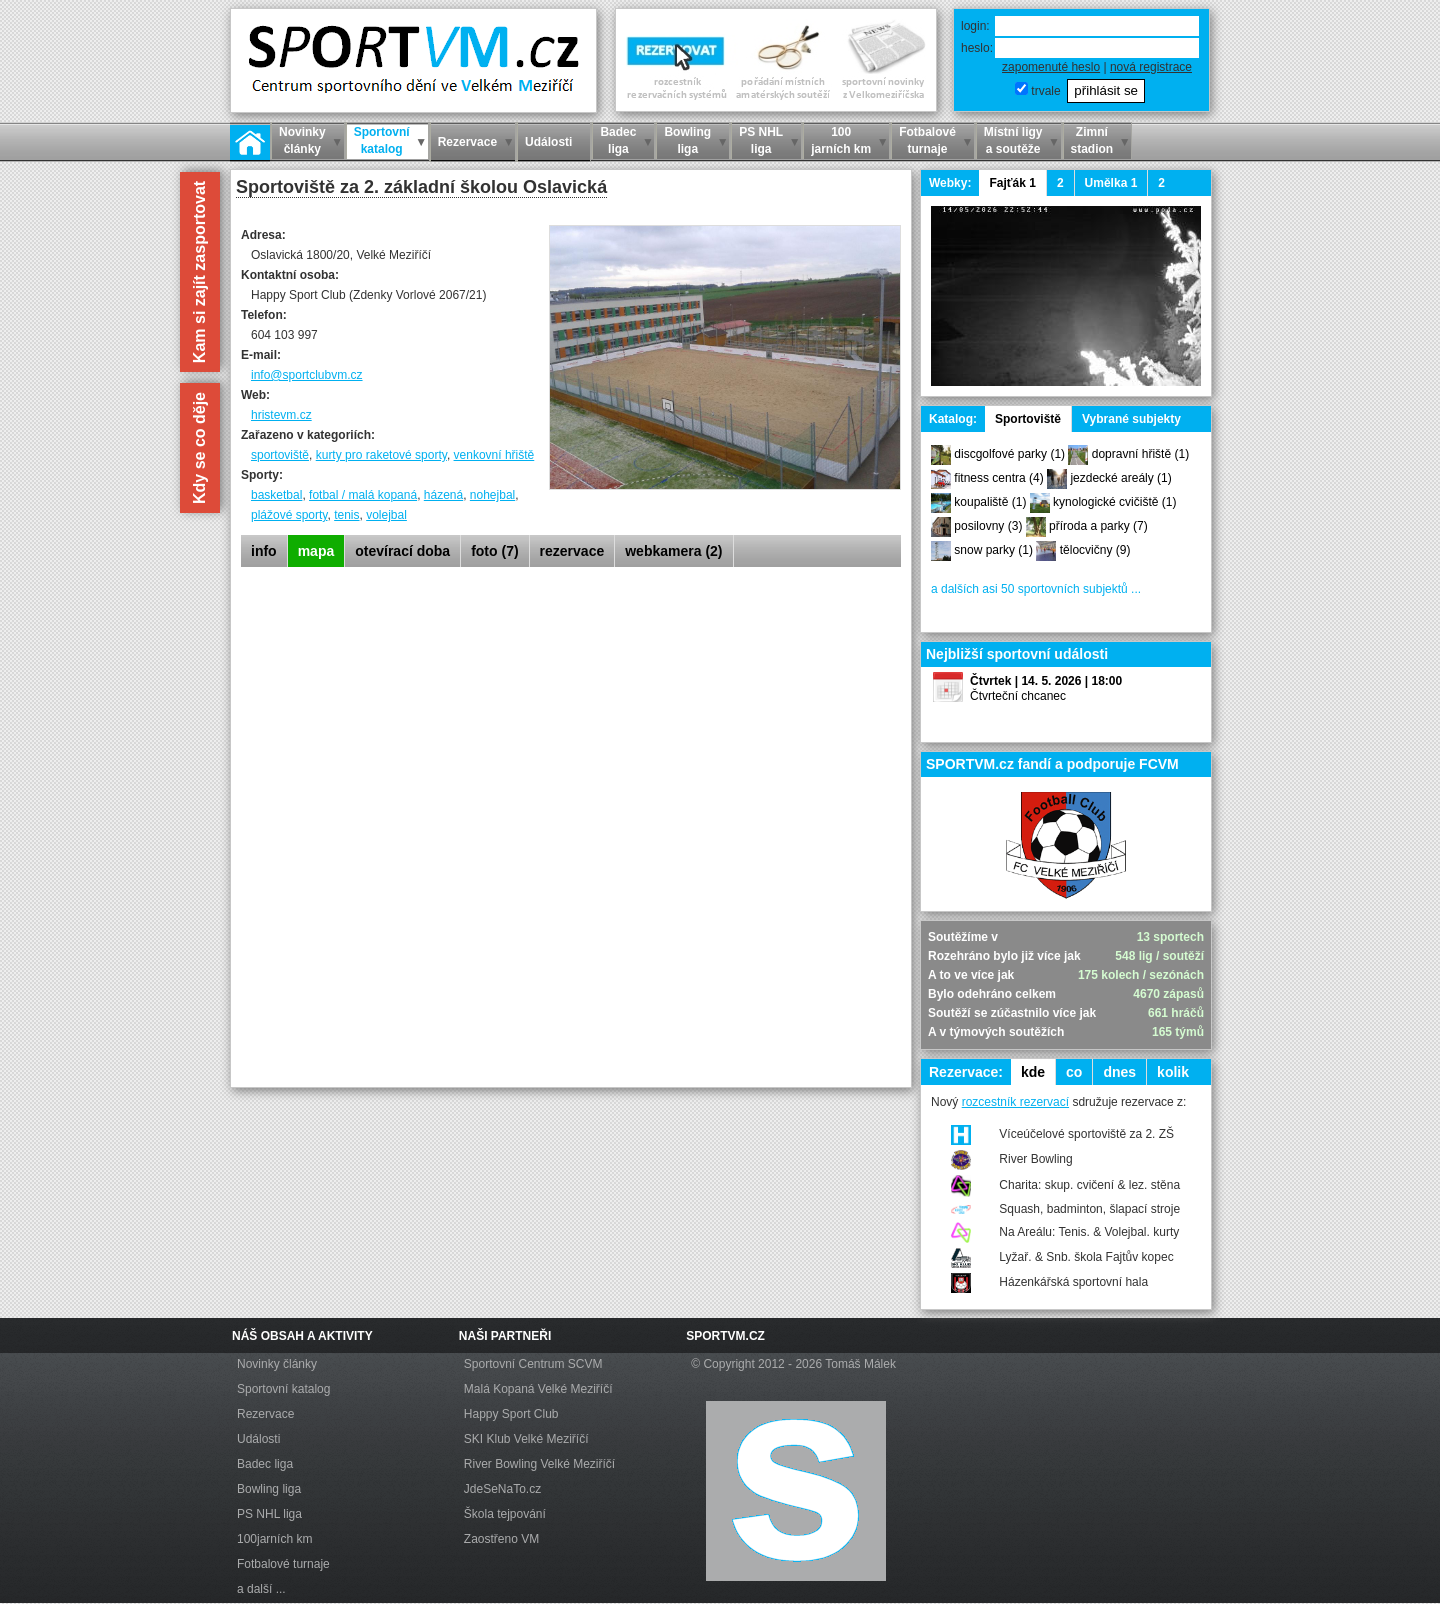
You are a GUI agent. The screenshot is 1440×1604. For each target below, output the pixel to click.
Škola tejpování (505, 1514)
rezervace (572, 551)
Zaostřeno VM (501, 1539)
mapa (316, 551)
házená (443, 495)
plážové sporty (289, 515)
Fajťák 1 (1012, 183)
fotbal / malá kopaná (363, 495)
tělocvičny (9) (1095, 550)
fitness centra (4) (998, 478)
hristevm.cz (281, 415)
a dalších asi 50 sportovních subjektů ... (1036, 589)
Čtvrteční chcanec (1018, 696)
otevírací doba (402, 551)
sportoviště (280, 455)
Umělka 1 (1111, 183)
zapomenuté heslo (1051, 67)
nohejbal (492, 495)
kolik (1173, 1072)
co (1074, 1072)
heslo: (977, 48)
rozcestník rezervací (1015, 1102)
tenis (346, 515)
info (264, 551)
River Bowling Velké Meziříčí (539, 1464)
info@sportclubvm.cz (307, 375)
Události (258, 1439)
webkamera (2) (673, 551)
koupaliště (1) (990, 502)
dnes (1119, 1072)
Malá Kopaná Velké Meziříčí (538, 1389)
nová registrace (1151, 67)
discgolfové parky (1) (1009, 454)
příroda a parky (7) (1098, 526)
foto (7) (494, 551)
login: (975, 26)
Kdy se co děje (199, 448)
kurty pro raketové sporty (381, 455)
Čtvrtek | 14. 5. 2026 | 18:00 (1046, 681)
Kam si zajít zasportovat (199, 272)
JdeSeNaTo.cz (502, 1489)
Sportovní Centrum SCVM (533, 1364)
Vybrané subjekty (1131, 419)
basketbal (276, 495)
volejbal (386, 515)
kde (1033, 1072)
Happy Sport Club (511, 1414)
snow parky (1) (993, 550)
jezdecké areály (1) (1120, 478)
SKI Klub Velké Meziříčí (526, 1439)
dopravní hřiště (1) (1140, 454)
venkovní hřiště (494, 455)
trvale (1045, 91)
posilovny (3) (988, 526)
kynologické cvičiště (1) (1114, 502)
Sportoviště (1028, 419)
